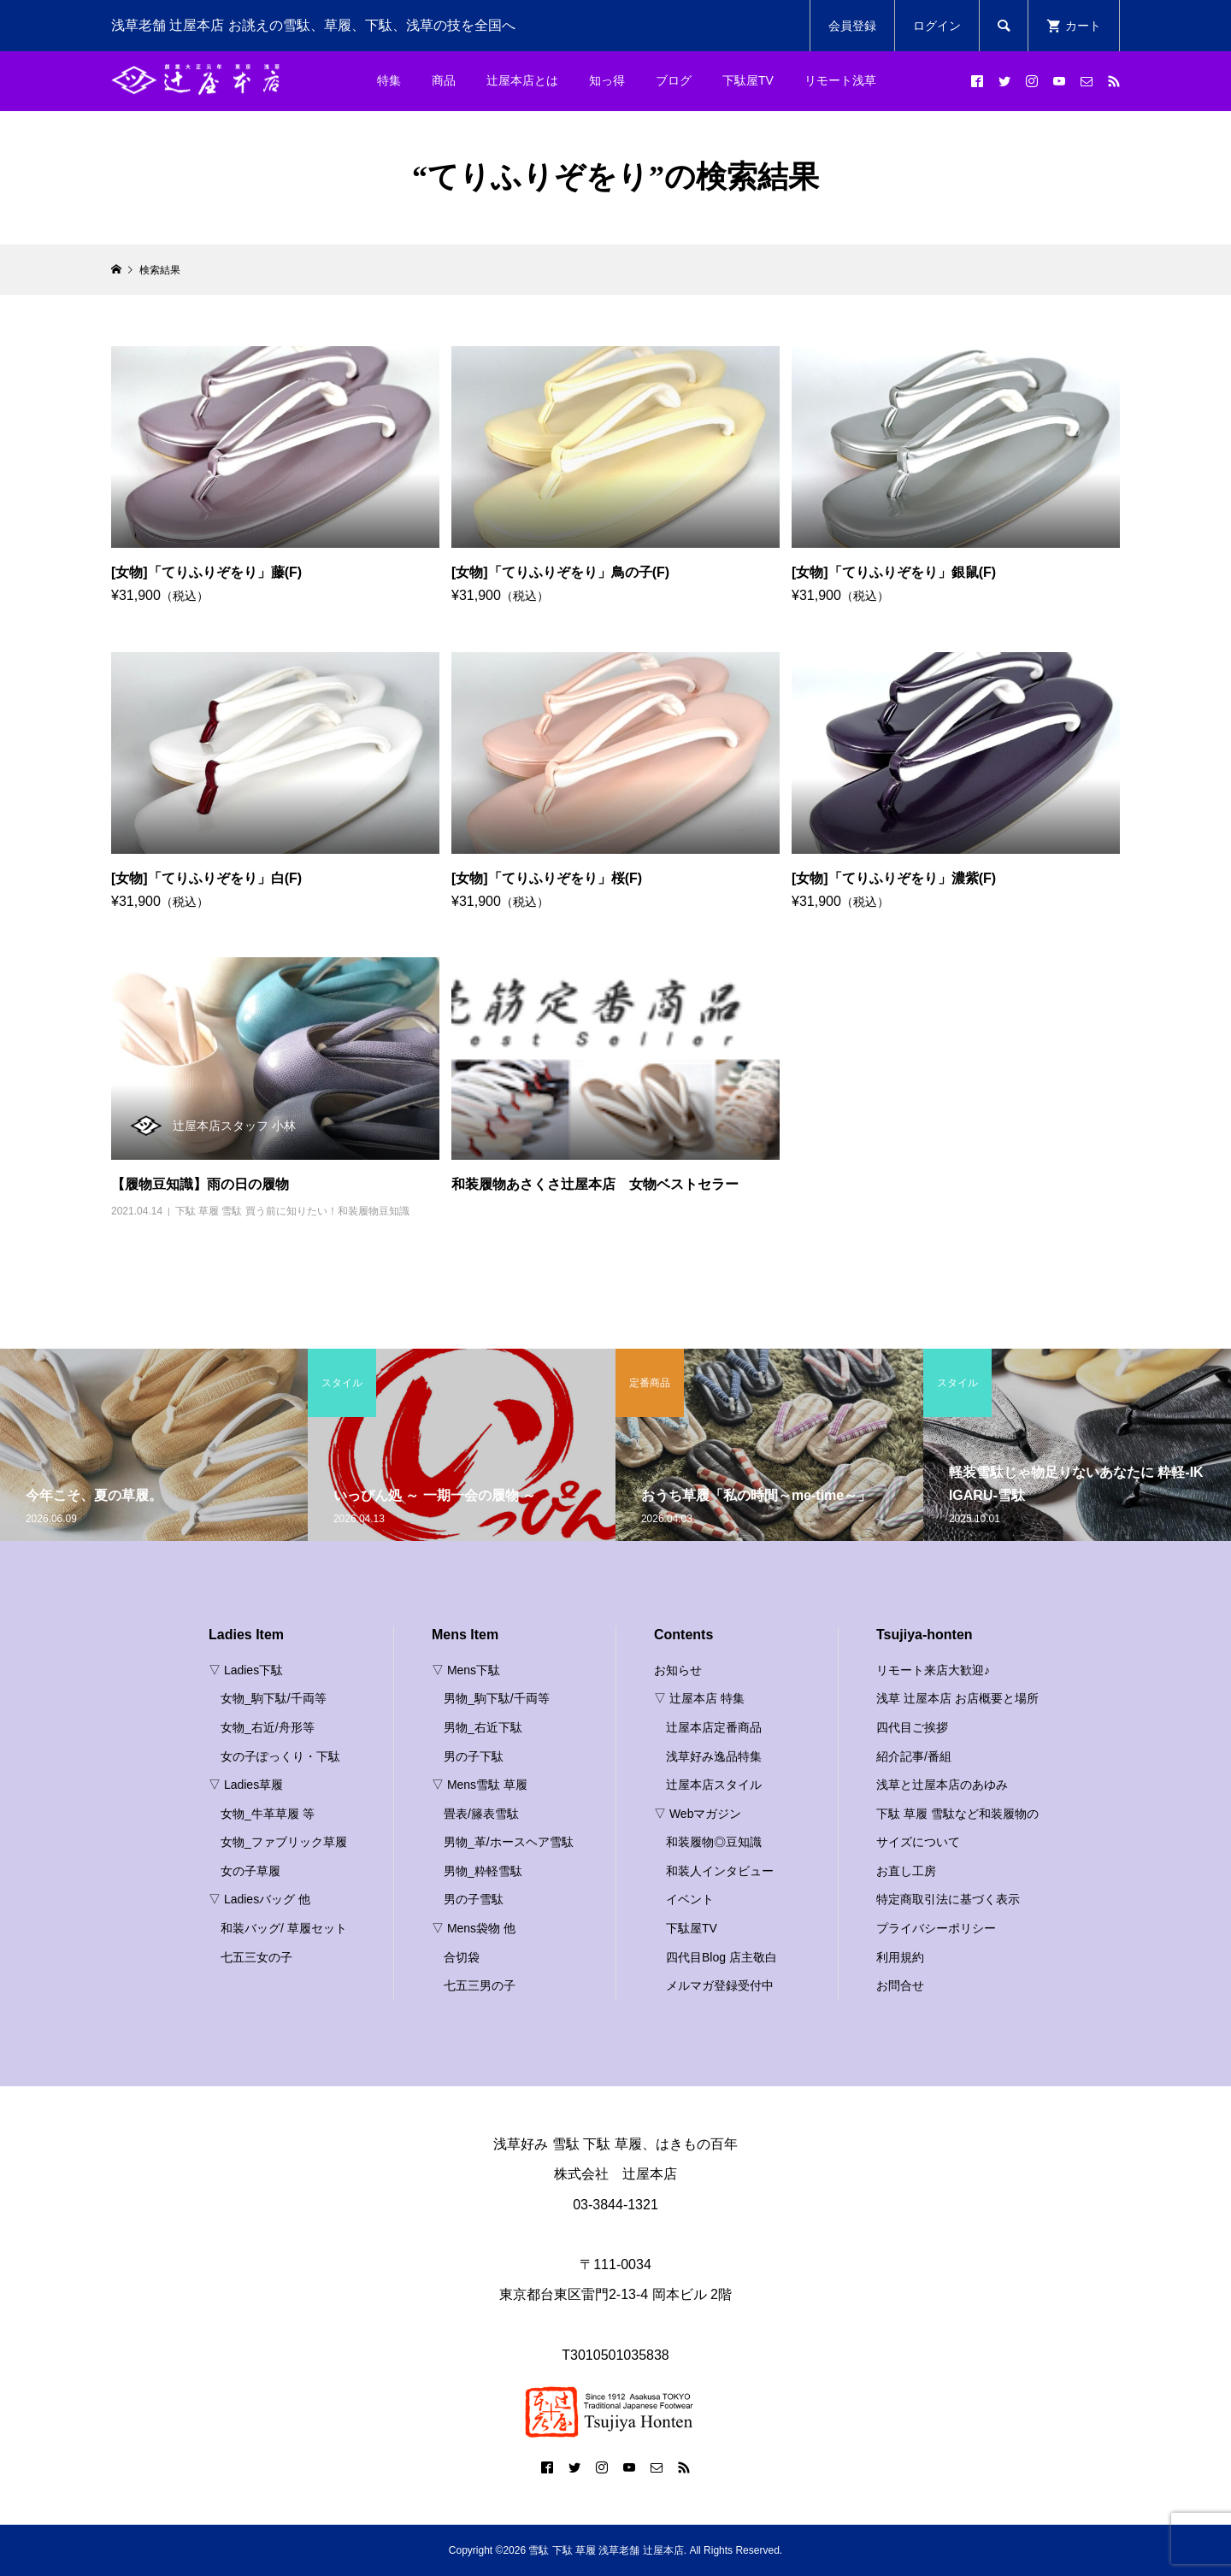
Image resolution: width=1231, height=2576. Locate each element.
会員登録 (852, 25)
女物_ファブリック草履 (284, 1842)
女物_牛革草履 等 (268, 1813)
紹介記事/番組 (913, 1756)
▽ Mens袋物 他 (473, 1928)
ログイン (937, 25)
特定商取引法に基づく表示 (948, 1899)
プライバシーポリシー (936, 1928)
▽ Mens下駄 (466, 1670)
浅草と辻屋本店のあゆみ (942, 1784)
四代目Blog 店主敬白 (721, 1957)
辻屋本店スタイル (714, 1784)
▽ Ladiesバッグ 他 (259, 1899)
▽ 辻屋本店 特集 (699, 1698)
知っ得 (607, 80)
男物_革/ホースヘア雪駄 (509, 1842)
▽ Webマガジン (697, 1813)
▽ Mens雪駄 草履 (479, 1784)
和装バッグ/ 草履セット (284, 1928)
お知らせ (678, 1670)
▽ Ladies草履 (246, 1784)
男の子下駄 (474, 1756)
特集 (389, 80)
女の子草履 (250, 1871)
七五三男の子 (479, 1985)
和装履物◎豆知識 (714, 1842)
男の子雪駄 (474, 1899)
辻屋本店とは (522, 80)
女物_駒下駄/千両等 (274, 1698)
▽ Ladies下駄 (246, 1670)
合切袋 (462, 1957)
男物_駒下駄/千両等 (497, 1698)
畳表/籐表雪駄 (481, 1813)
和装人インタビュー (720, 1871)
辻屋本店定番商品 (714, 1727)
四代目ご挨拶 (912, 1727)
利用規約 (900, 1957)
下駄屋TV (748, 80)
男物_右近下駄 (483, 1727)
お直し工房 (906, 1871)
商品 (444, 80)
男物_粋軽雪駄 (483, 1871)
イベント (690, 1899)
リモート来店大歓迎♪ (933, 1670)
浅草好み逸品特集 (714, 1756)
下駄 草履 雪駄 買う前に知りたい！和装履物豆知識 (292, 1211)
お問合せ (900, 1985)
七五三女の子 (256, 1957)
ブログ (674, 80)
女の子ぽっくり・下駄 (280, 1756)
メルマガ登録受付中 (720, 1985)
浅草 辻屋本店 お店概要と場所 (957, 1698)
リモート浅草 (840, 80)
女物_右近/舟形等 (268, 1727)
